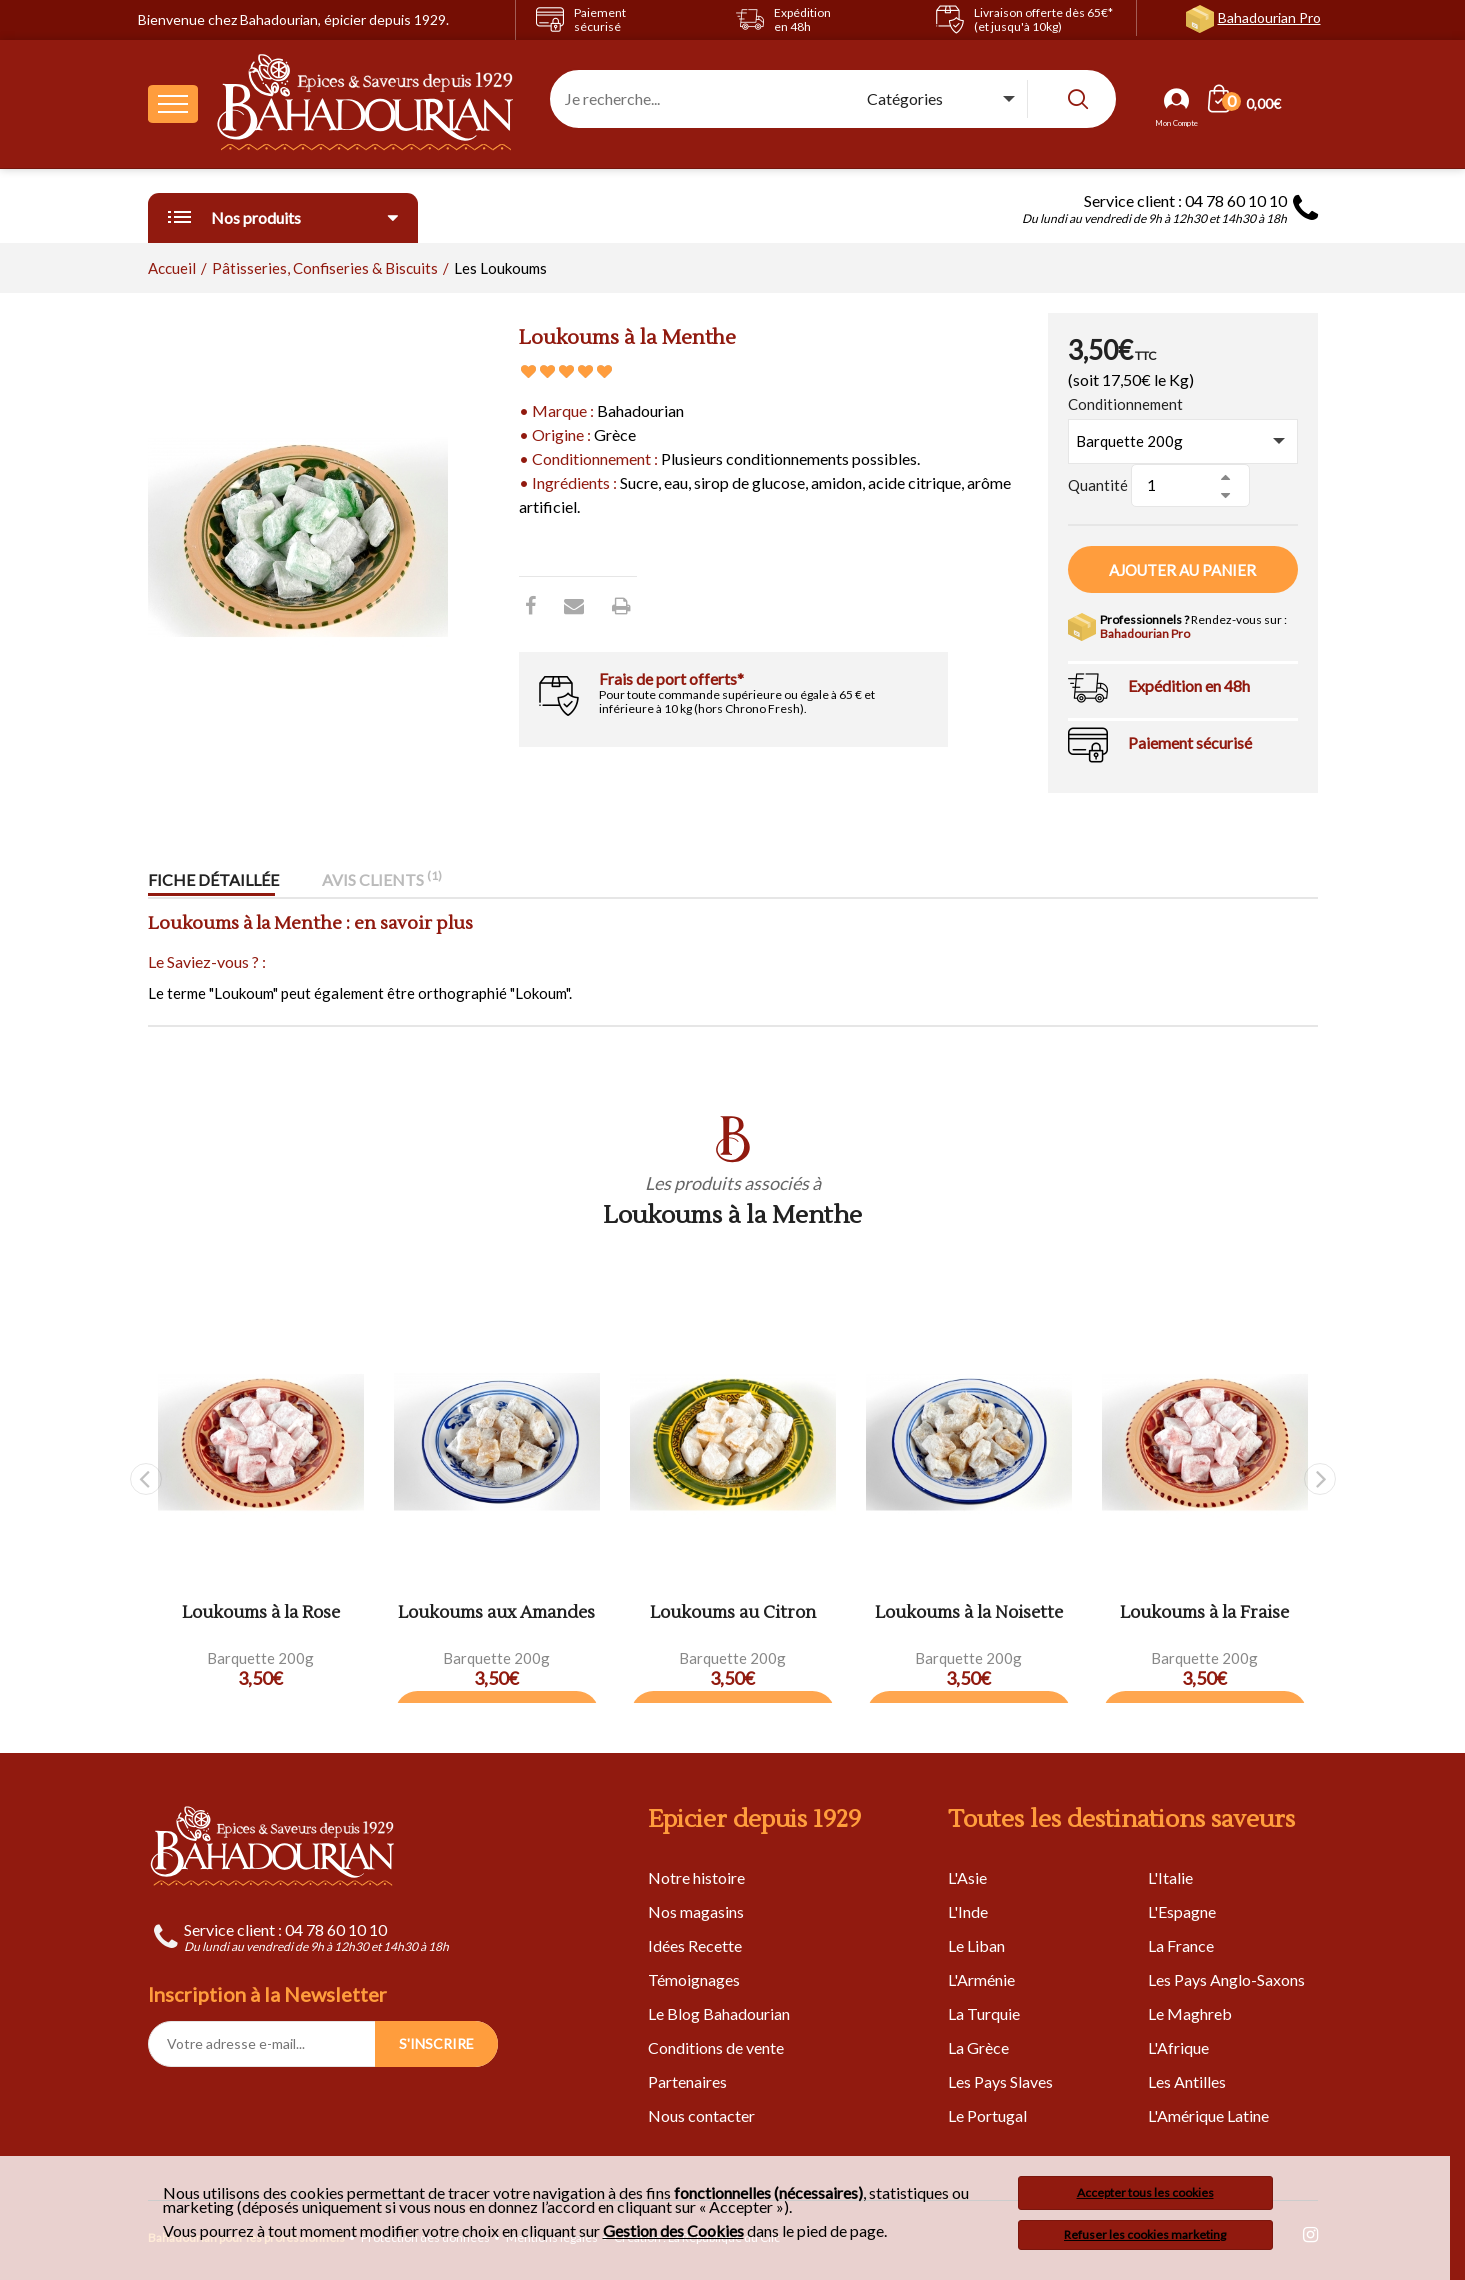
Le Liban (976, 1945)
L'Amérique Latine (1208, 2115)
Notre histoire (696, 1877)
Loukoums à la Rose (261, 1613)
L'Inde (968, 1911)
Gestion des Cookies (673, 2231)
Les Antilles (1187, 2081)
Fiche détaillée (213, 879)
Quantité (1098, 485)
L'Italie (1170, 1877)
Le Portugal (987, 2115)
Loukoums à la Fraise (1204, 1613)
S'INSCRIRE (436, 2043)
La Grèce (978, 2047)
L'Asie (967, 1877)
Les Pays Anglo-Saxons (1226, 1979)
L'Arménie (981, 1979)
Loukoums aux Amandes (496, 1613)
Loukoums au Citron (733, 1613)
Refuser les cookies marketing (1145, 2234)
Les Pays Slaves (1000, 2081)
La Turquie (984, 2013)
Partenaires (687, 2081)
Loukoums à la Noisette (969, 1613)
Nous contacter (701, 2115)
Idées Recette (695, 1945)
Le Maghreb (1190, 2013)
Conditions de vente (716, 2047)
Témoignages (694, 1979)
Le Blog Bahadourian (719, 2013)
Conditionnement (1125, 404)
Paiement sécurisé (1190, 742)
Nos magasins (696, 1911)
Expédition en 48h (1189, 685)
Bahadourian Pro (1269, 17)
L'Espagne (1182, 1911)
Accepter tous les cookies (1145, 2192)
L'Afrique (1178, 2047)
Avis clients (382, 879)
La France (1181, 1945)
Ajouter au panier (1182, 570)
